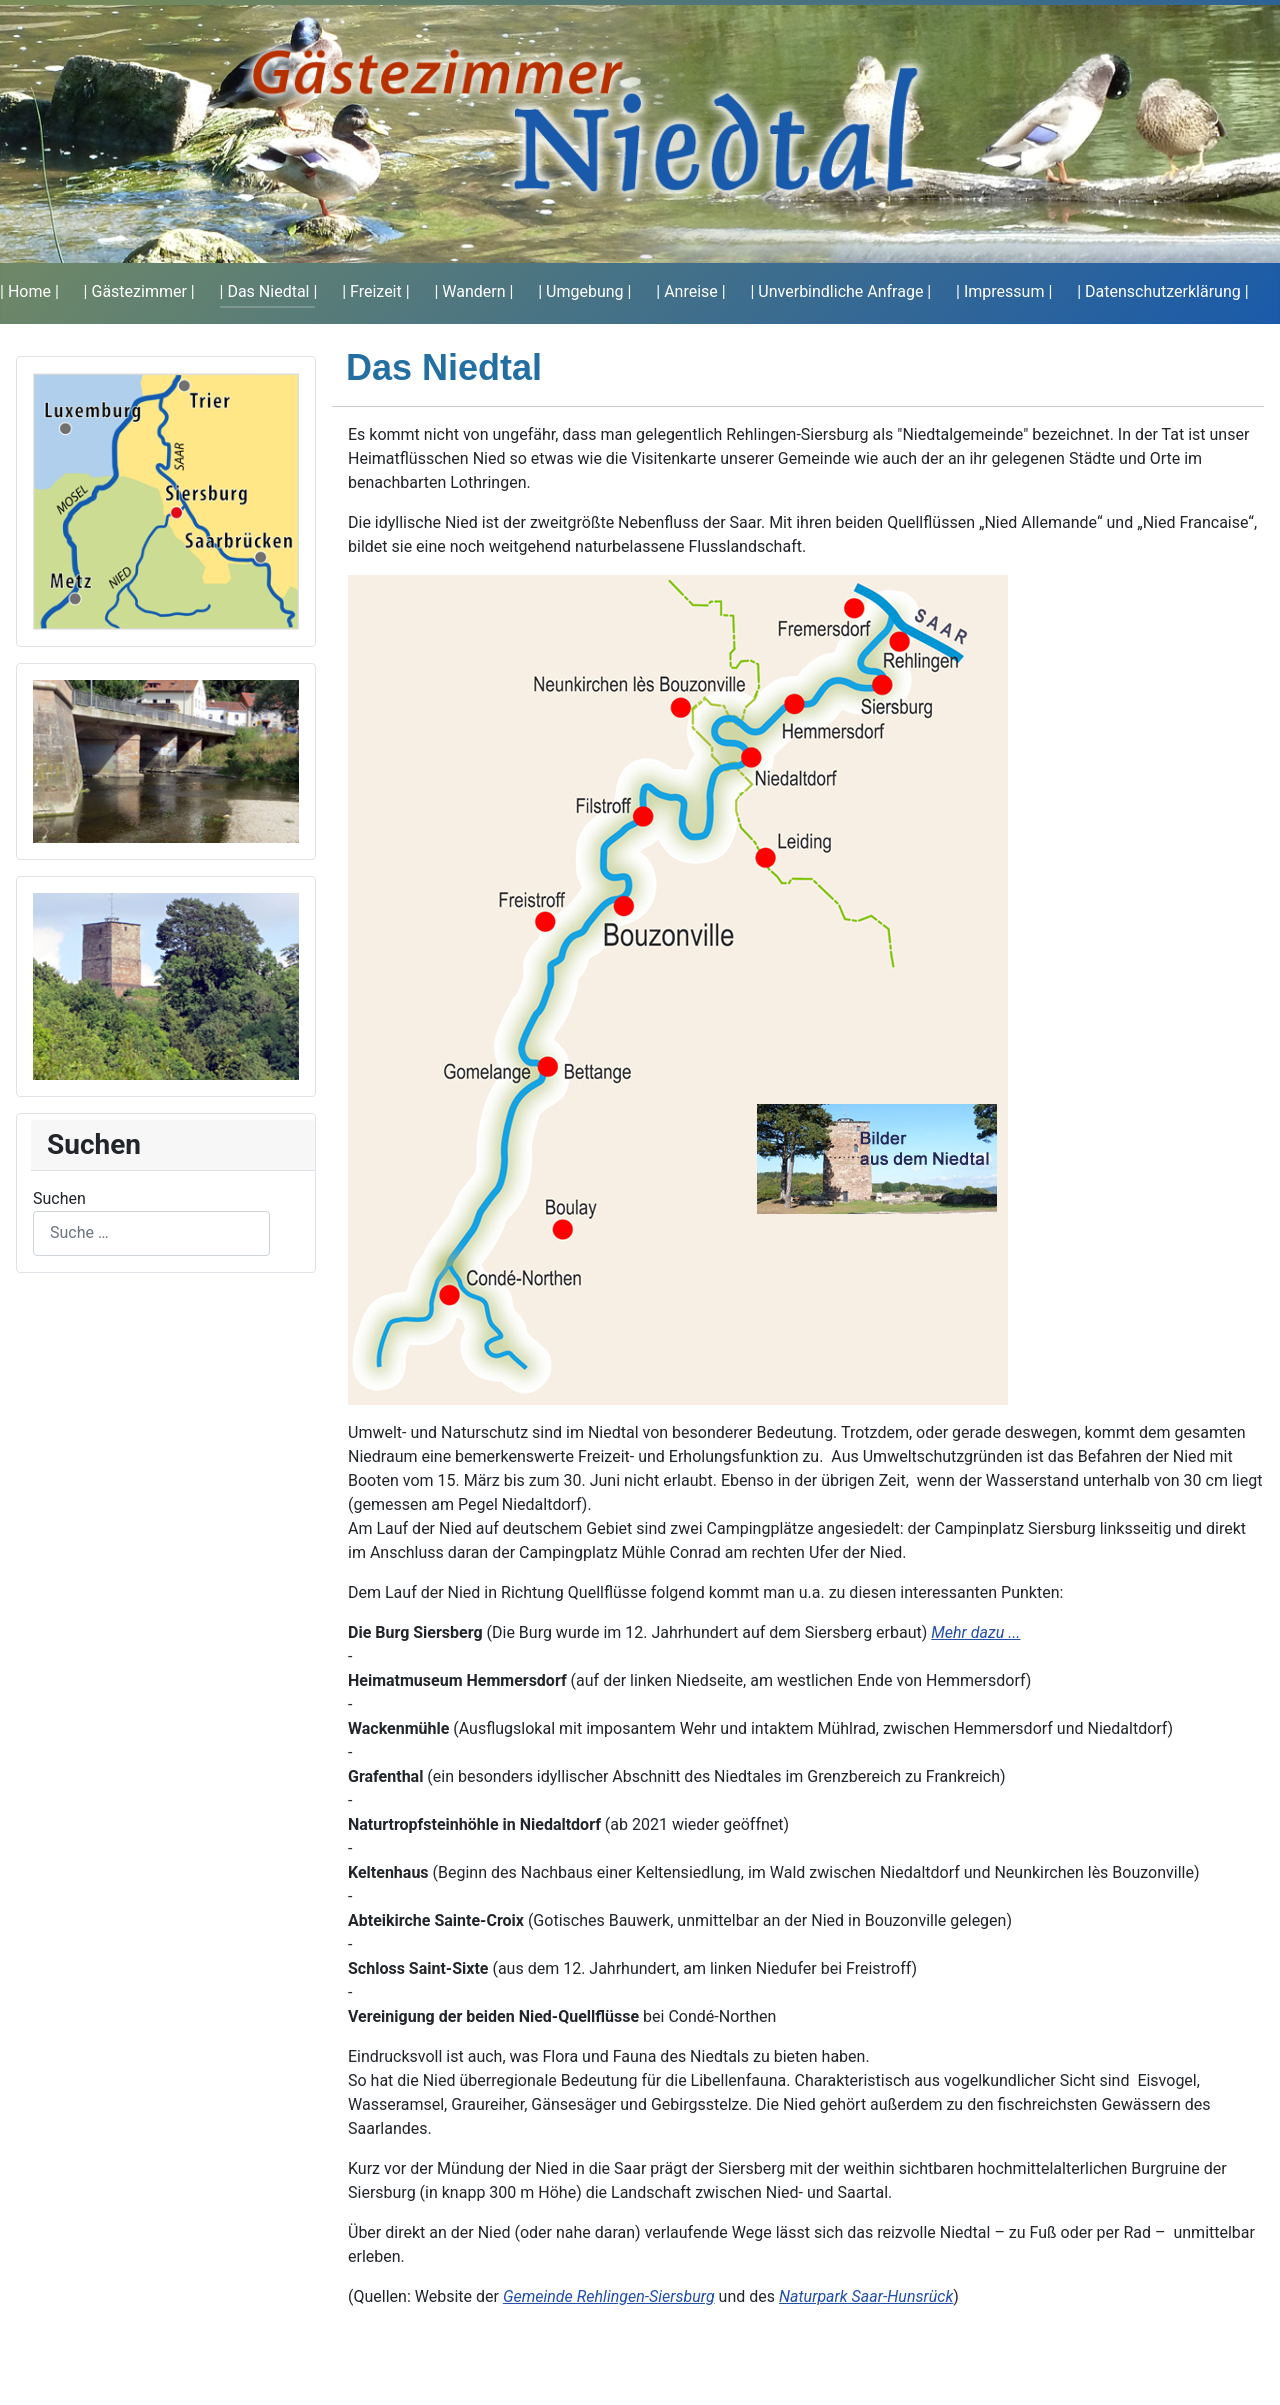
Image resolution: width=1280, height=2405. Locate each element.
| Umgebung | (584, 291)
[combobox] (151, 1233)
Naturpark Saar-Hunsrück (866, 2296)
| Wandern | (473, 291)
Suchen (59, 1198)
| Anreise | (690, 291)
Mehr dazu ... (975, 1632)
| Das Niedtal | (269, 291)
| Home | (29, 291)
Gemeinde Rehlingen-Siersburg (609, 2296)
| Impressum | (1004, 291)
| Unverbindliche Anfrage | (840, 291)
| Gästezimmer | (139, 291)
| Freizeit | (375, 291)
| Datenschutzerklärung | (1163, 291)
